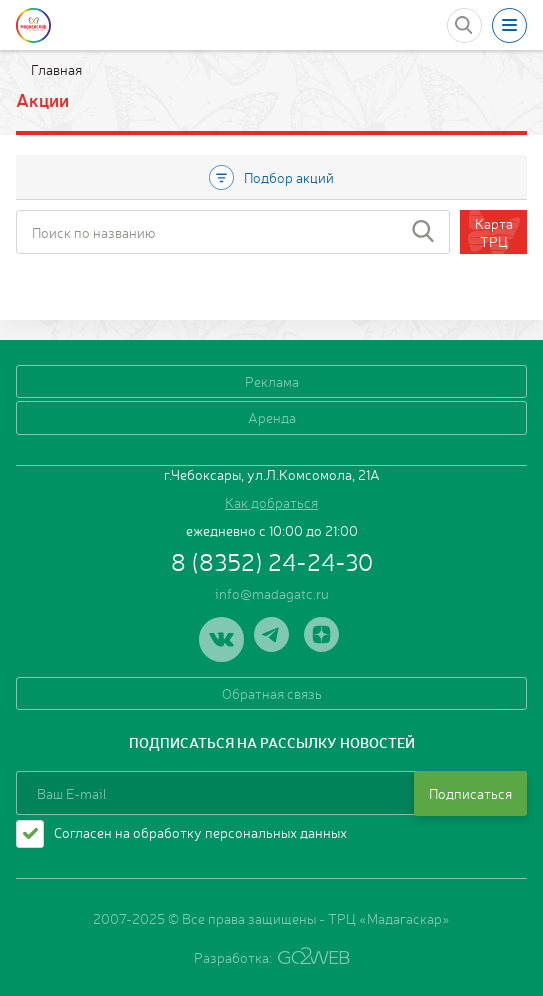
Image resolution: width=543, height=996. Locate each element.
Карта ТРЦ (494, 232)
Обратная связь (272, 693)
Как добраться (271, 502)
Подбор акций (271, 177)
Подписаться (470, 793)
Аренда (272, 417)
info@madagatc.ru (272, 593)
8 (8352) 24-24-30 (272, 561)
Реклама (272, 381)
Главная (55, 69)
